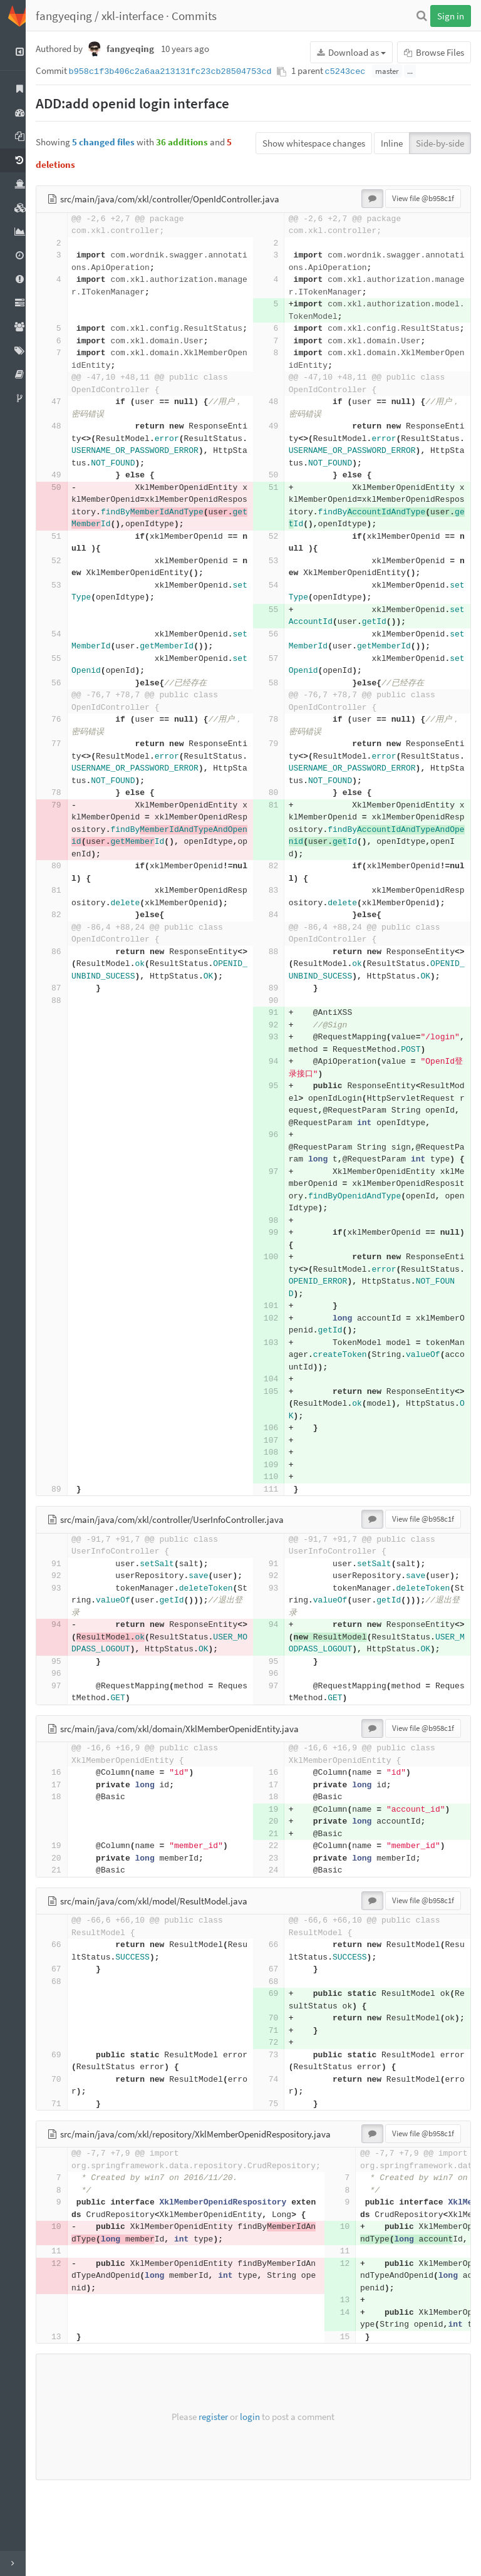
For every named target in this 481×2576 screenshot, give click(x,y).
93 (280, 1061)
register (220, 2502)
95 (280, 1110)
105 (278, 1440)
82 (280, 878)
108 (278, 1501)
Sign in (450, 16)
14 (358, 2397)
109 (278, 1514)
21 (280, 1907)
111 (278, 1538)
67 (70, 2042)
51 (280, 499)
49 (280, 439)
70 (280, 2091)
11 (70, 2337)
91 (280, 1037)
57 (280, 670)
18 (70, 1870)
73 (280, 2140)
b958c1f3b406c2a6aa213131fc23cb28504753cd (183, 71)
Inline (392, 143)
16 (70, 1846)
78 (280, 732)
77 (70, 756)
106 (278, 1477)
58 (280, 695)
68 (70, 2055)
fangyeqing (77, 15)
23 (280, 1931)
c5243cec (358, 71)
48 (280, 414)
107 (278, 1489)
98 (280, 1269)
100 (278, 1306)
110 (278, 1525)
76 (70, 732)
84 (280, 927)
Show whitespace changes (313, 143)
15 (358, 2422)
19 (280, 1883)
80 (280, 805)
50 (280, 487)
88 (280, 964)
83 (280, 903)
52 (280, 548)
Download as (351, 52)
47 (70, 414)
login (257, 2502)
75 (280, 2189)
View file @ (423, 198)
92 (280, 1049)
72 (280, 2128)
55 (280, 621)
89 (280, 1012)
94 (280, 1086)
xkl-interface (146, 15)
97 (280, 1220)
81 (280, 817)
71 (280, 2116)
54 (280, 597)
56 (280, 646)
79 (280, 756)
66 (70, 2018)
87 (70, 1012)
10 (70, 2312)
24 (280, 1943)
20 (280, 1894)
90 (280, 1025)
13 (358, 2386)
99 (280, 1281)
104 (278, 1428)
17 (70, 1858)
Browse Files (434, 52)
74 (280, 2164)
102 (278, 1367)
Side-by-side (440, 143)
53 (280, 573)
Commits (207, 15)
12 (70, 2349)
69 (280, 2067)
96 (280, 1171)
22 (280, 1919)
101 (278, 1354)
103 (278, 1391)
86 (70, 964)
